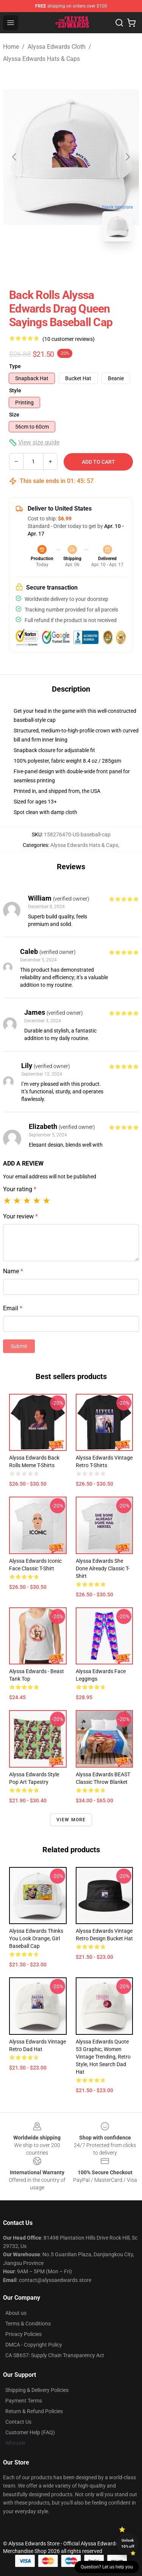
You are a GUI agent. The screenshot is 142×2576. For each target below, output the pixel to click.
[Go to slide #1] (51, 264)
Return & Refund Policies (34, 2411)
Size (14, 415)
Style (15, 390)
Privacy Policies (23, 2334)
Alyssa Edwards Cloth (57, 46)
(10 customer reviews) (68, 339)
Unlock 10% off (127, 2543)
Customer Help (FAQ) (30, 2432)
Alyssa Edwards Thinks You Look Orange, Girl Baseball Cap (36, 1938)
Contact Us (18, 2422)
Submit (19, 1346)
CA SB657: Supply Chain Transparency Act (54, 2355)
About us (16, 2313)
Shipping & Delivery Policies (37, 2390)
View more (71, 1819)
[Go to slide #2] (91, 264)
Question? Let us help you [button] (107, 2567)
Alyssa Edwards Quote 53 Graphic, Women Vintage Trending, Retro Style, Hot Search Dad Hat (103, 2057)
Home (11, 46)
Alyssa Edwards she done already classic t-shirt (103, 1568)
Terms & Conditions (28, 2324)
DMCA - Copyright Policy (33, 2345)
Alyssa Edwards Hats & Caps (41, 58)
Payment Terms (23, 2401)
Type (15, 366)
